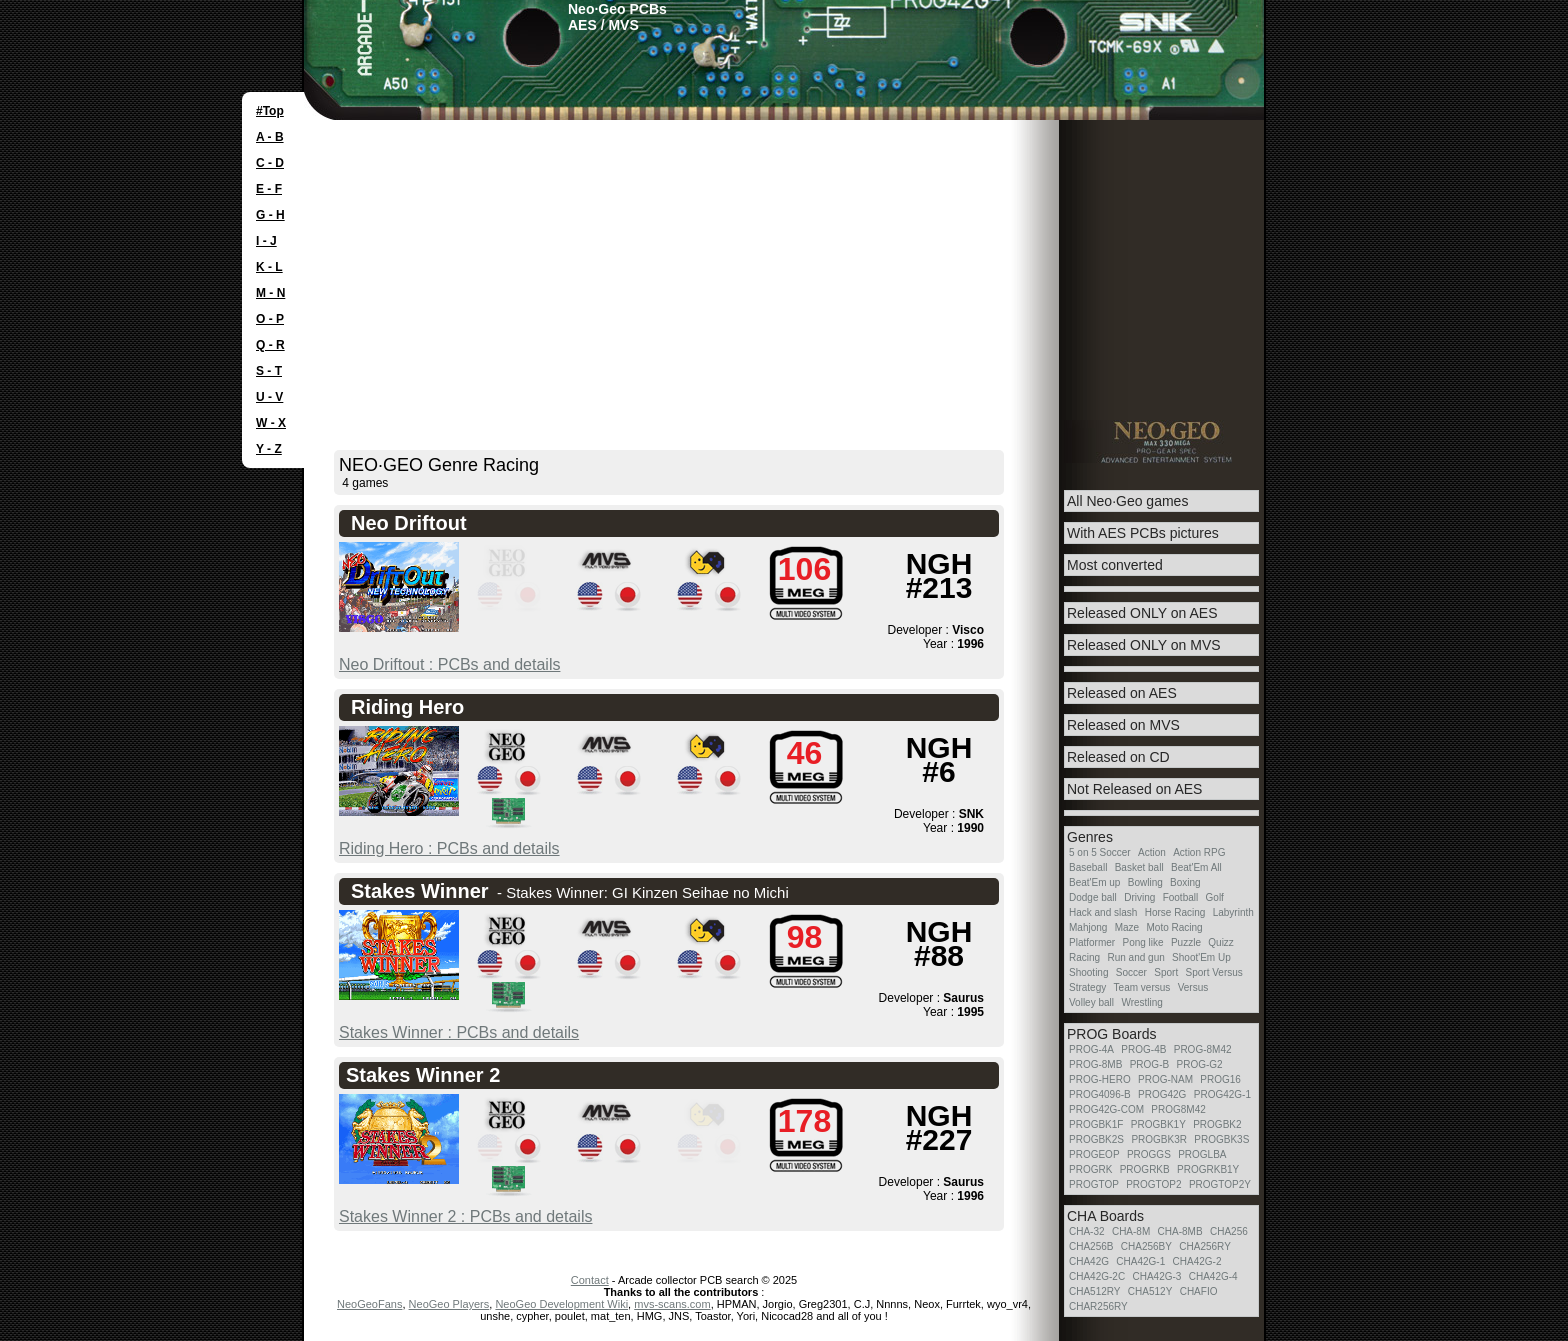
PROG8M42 (1178, 1109)
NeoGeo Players (449, 1304)
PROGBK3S (1221, 1139)
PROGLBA (1202, 1154)
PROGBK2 (1217, 1124)
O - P (270, 319)
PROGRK (1090, 1169)
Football (1181, 897)
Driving (1139, 897)
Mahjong (1088, 927)
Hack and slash (1103, 912)
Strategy (1087, 987)
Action (1152, 852)
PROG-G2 (1199, 1064)
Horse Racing (1175, 912)
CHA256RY (1205, 1246)
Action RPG (1199, 852)
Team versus (1142, 987)
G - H (270, 215)
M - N (270, 293)
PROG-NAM (1165, 1079)
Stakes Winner (420, 891)
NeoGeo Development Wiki (561, 1304)
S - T (269, 371)
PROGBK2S (1096, 1139)
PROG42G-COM (1106, 1109)
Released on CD (1118, 757)
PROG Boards (1111, 1034)
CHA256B (1091, 1246)
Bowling (1145, 882)
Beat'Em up (1094, 882)
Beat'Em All (1196, 867)
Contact (590, 1280)
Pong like (1142, 942)
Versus (1193, 987)
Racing (1084, 957)
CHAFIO (1199, 1291)
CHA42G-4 (1213, 1276)
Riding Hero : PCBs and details (449, 848)
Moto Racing (1175, 927)
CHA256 (1229, 1231)
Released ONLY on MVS (1144, 645)
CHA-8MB (1180, 1231)
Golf (1215, 897)
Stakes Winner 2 (423, 1075)
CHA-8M (1131, 1231)
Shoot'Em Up (1201, 957)
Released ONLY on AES (1142, 613)
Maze (1127, 927)
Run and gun (1135, 957)
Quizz (1221, 942)
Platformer (1092, 942)
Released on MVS (1123, 725)
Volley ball (1091, 1002)
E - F (269, 189)
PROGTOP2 (1153, 1184)
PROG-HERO (1100, 1079)
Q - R (270, 345)
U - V (269, 397)
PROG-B (1149, 1064)
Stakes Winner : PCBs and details (459, 1032)
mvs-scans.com (672, 1304)
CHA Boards (1105, 1216)
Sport (1166, 972)
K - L (269, 267)
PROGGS (1149, 1154)
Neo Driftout (409, 523)
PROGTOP (1094, 1184)
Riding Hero (407, 707)
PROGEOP (1094, 1154)
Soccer (1131, 972)
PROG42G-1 (1222, 1094)
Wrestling (1142, 1002)
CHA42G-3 (1156, 1276)
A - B (270, 137)
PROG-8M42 (1203, 1049)
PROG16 (1220, 1079)
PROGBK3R (1159, 1139)
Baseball (1088, 867)
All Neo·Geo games (1127, 501)
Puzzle (1186, 942)
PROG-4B (1143, 1049)
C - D (270, 163)
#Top (270, 111)
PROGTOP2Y (1220, 1184)
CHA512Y (1150, 1291)
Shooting (1088, 972)
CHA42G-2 (1197, 1261)
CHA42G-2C (1097, 1276)
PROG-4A (1091, 1049)
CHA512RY (1095, 1291)
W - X (271, 423)
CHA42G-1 (1140, 1261)
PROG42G (1162, 1094)
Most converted (1115, 565)
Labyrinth (1233, 912)
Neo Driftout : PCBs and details (449, 664)
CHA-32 (1087, 1231)
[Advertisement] (784, 270)
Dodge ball (1093, 897)
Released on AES (1122, 693)
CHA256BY (1146, 1246)
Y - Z (269, 449)
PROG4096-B (1100, 1094)
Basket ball (1139, 867)
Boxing (1185, 882)
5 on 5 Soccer (1100, 852)
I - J (266, 241)
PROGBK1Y (1158, 1124)
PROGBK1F (1096, 1124)
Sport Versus (1214, 972)
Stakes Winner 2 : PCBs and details (465, 1216)
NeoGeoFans (369, 1304)
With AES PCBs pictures (1143, 533)
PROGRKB (1145, 1169)
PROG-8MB (1095, 1064)
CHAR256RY (1098, 1306)
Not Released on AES (1134, 789)
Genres (1090, 837)
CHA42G (1089, 1261)
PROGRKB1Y (1208, 1169)
